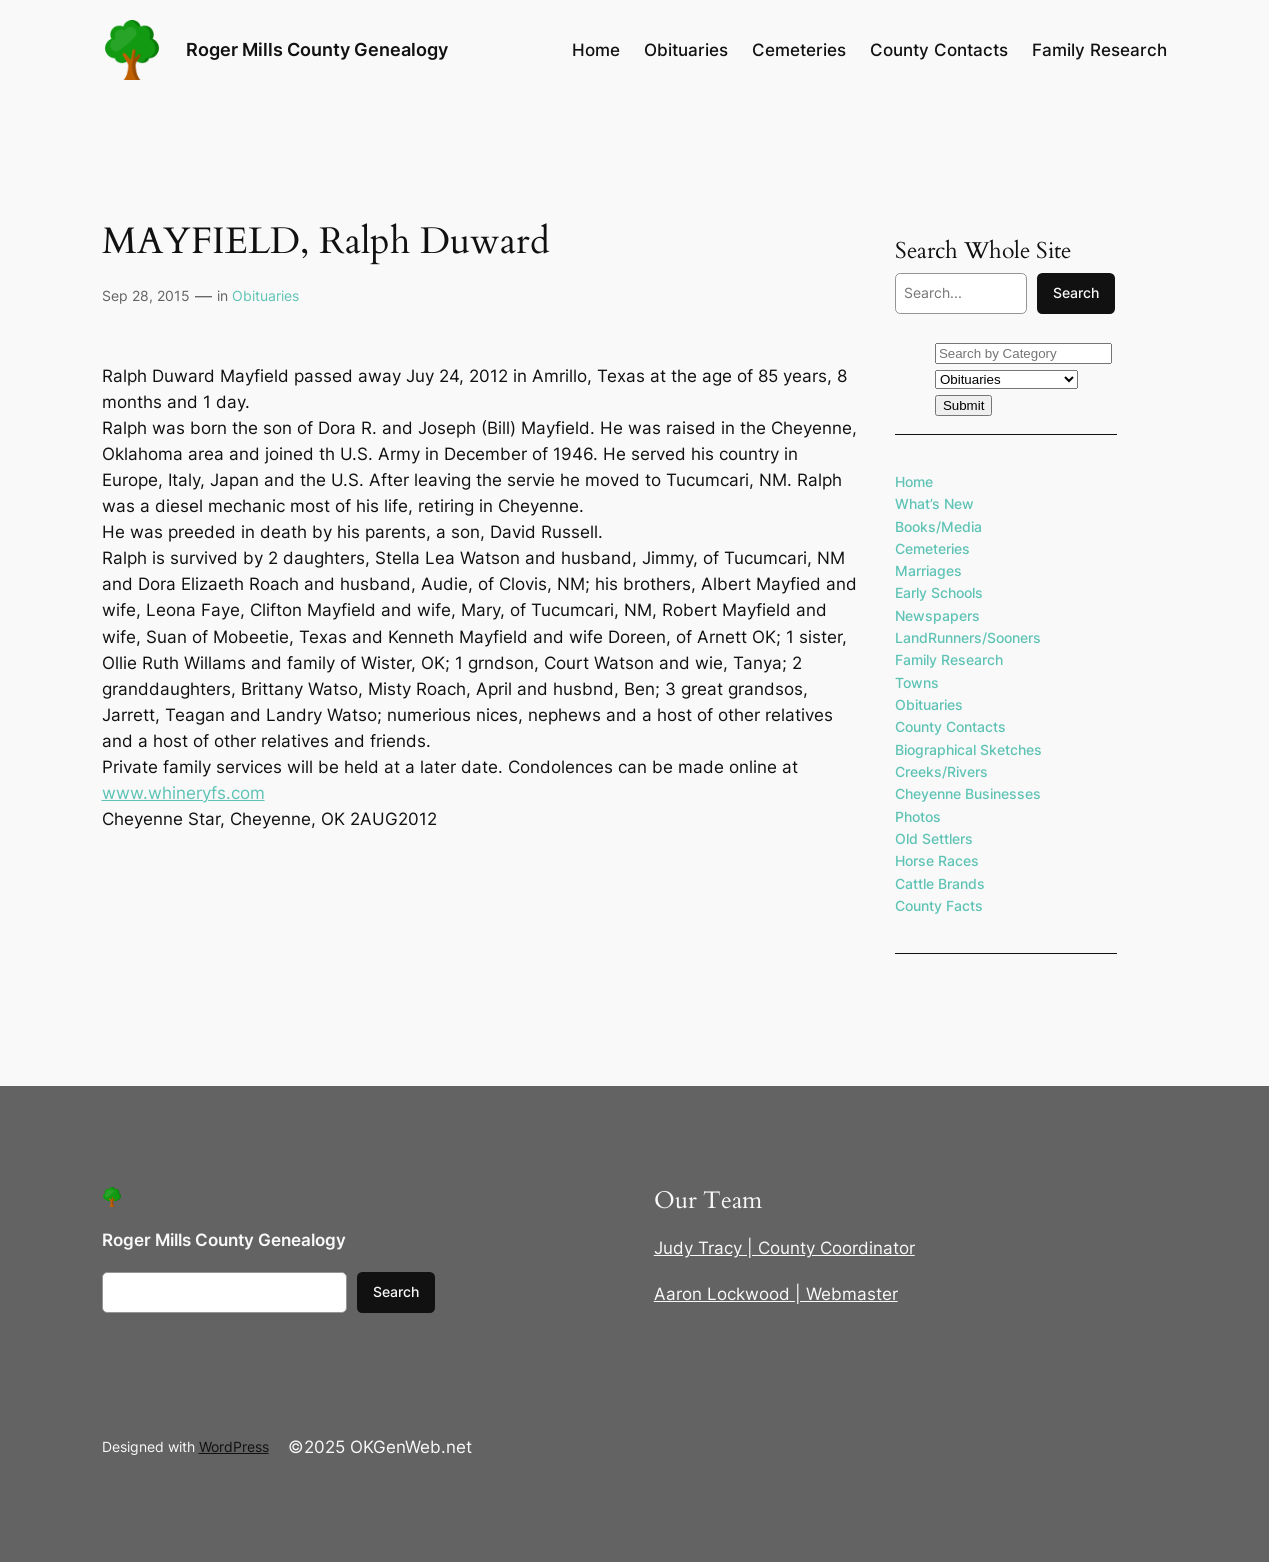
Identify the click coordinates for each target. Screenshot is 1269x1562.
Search (1076, 292)
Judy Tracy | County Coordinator (784, 1248)
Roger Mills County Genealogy (317, 49)
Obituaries (265, 295)
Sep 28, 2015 (146, 295)
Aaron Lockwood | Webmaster (776, 1294)
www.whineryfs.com (183, 793)
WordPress (234, 1446)
